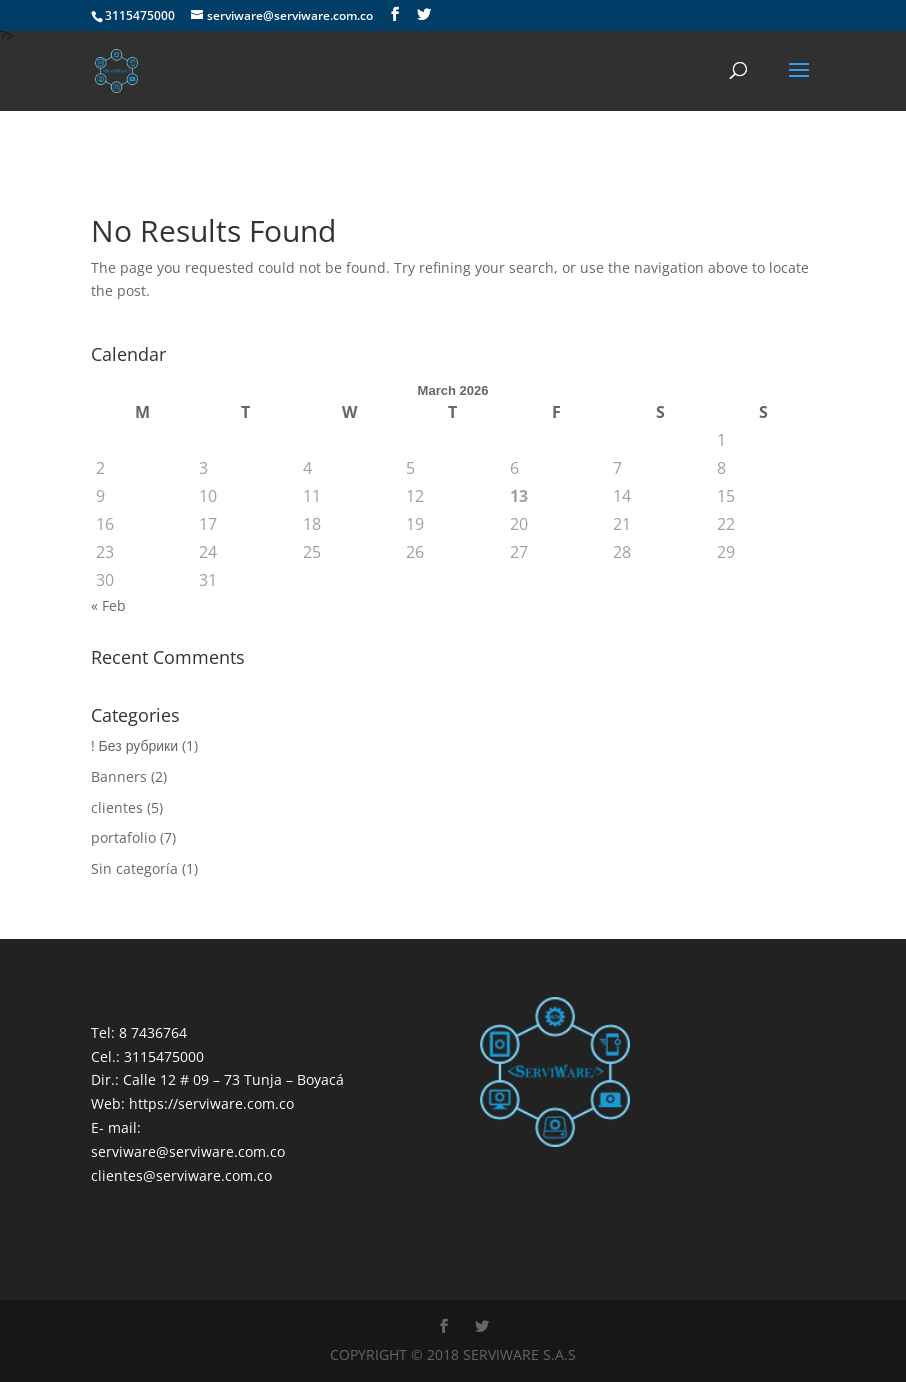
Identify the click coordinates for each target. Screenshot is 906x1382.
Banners (119, 776)
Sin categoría (134, 868)
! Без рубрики (134, 745)
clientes (117, 807)
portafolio (123, 837)
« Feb (108, 605)
